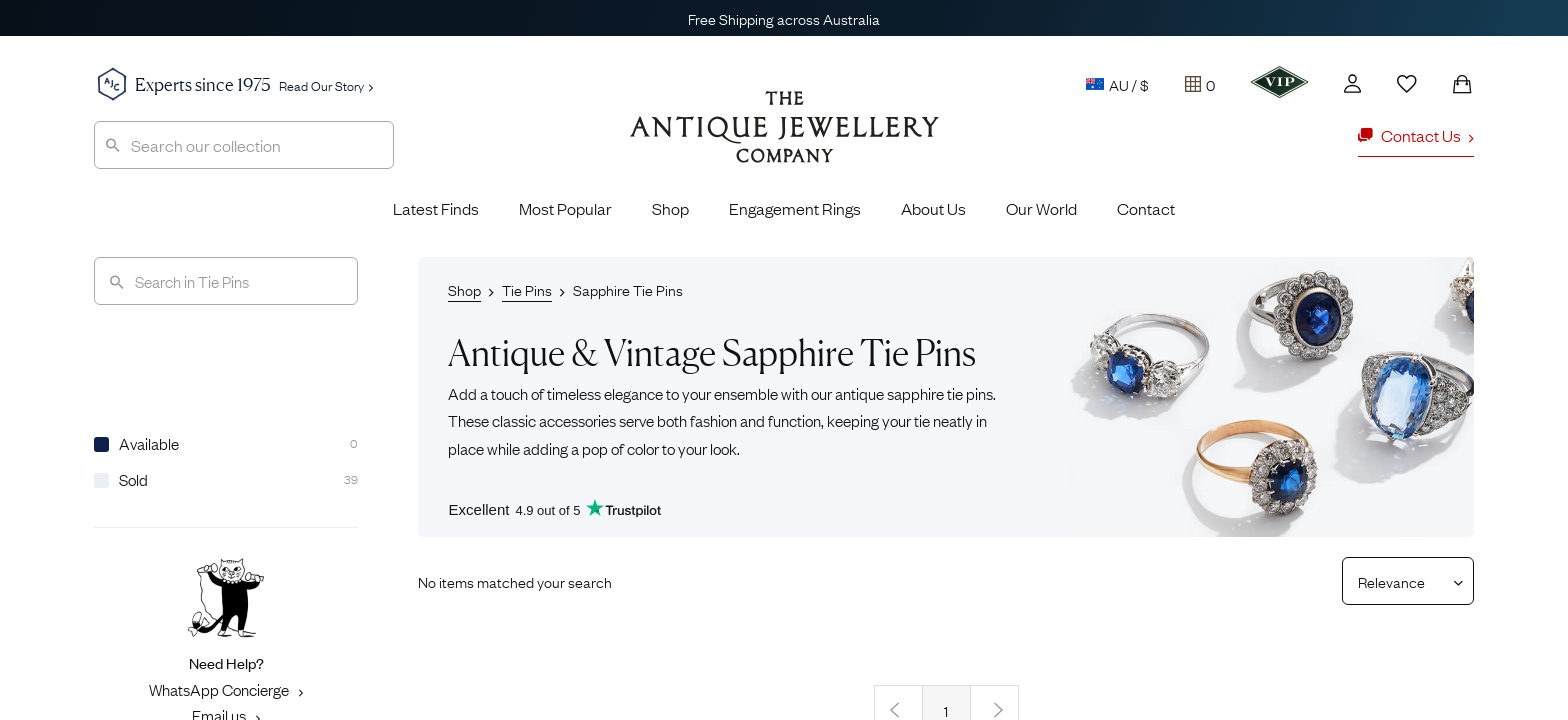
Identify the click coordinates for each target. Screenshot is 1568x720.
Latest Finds (436, 208)
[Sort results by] (1400, 581)
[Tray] (1200, 84)
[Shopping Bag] (1462, 84)
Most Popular (565, 208)
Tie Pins (527, 289)
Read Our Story (326, 85)
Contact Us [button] (1416, 135)
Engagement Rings (795, 208)
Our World (1041, 208)
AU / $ (1117, 84)
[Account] (1352, 83)
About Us (933, 208)
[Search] (226, 281)
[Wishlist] (1407, 84)
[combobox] (244, 145)
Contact (1146, 208)
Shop (670, 208)
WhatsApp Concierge (226, 689)
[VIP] (1279, 82)
